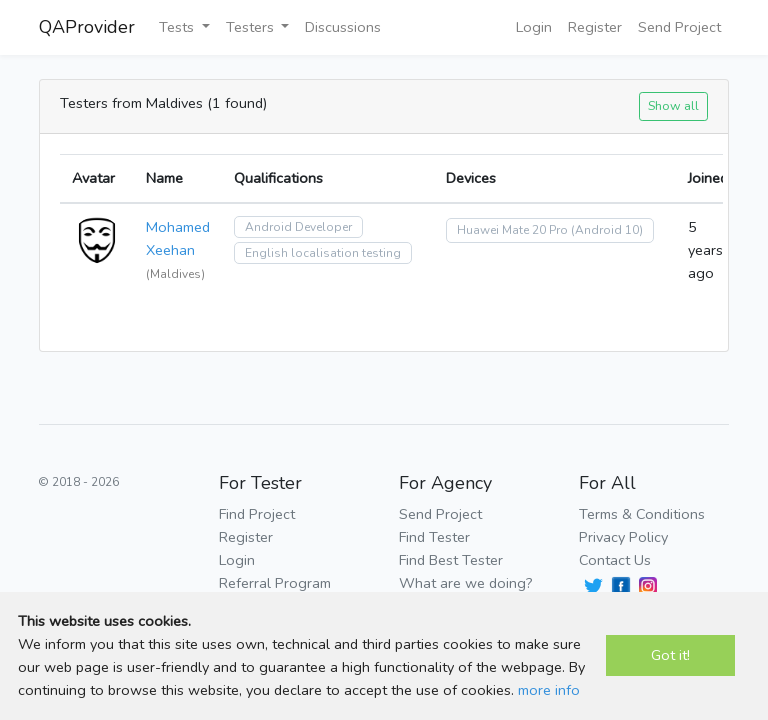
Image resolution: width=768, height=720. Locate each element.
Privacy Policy (623, 537)
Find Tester (434, 537)
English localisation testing (323, 253)
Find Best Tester (451, 560)
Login (534, 27)
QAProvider (87, 27)
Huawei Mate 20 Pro (512, 230)
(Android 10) (607, 230)
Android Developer (298, 227)
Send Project (679, 27)
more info (549, 690)
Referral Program (275, 583)
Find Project (257, 514)
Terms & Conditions (642, 514)
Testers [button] (252, 27)
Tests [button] (178, 27)
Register (595, 27)
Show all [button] (673, 105)
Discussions (343, 27)
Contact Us (615, 560)
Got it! (670, 655)
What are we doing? (466, 583)
